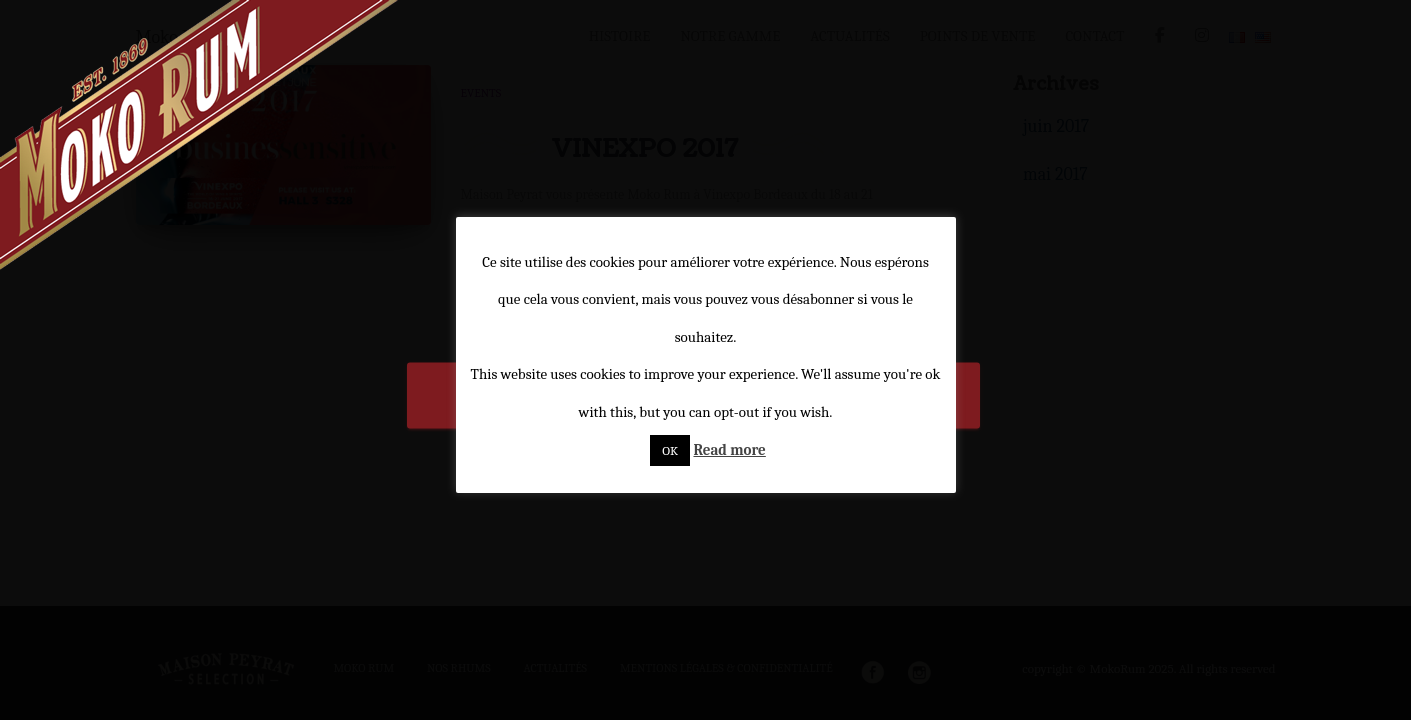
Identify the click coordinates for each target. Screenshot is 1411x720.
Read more (729, 450)
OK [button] (670, 450)
